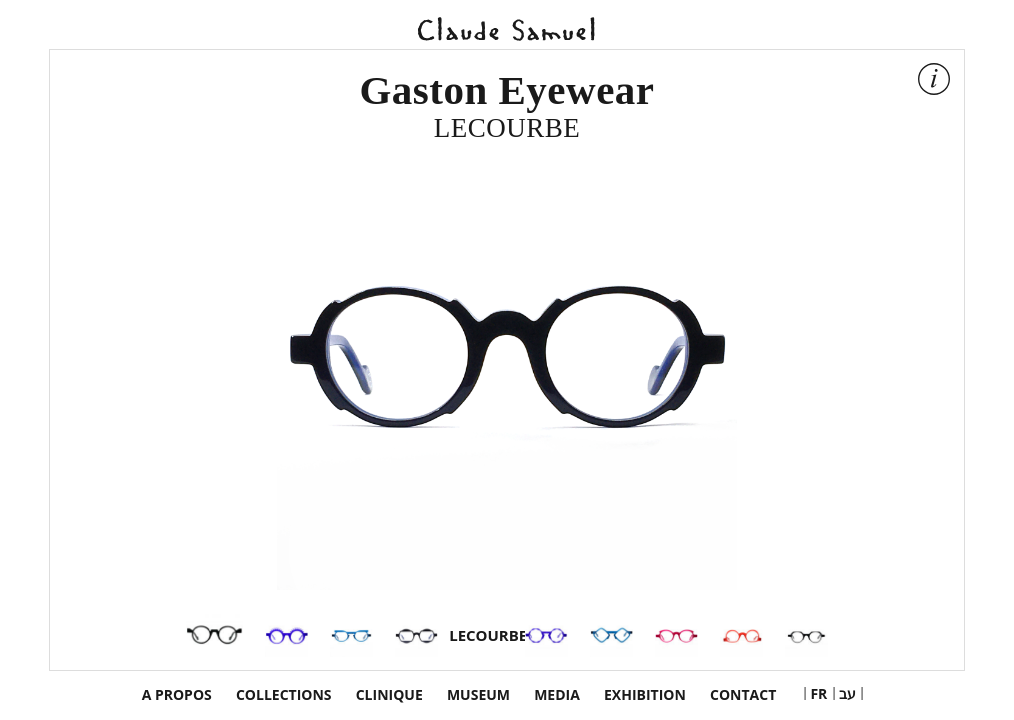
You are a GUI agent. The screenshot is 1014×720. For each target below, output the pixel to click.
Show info (936, 81)
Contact (743, 695)
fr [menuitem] (818, 693)
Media (557, 695)
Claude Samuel (507, 26)
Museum (478, 695)
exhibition (645, 695)
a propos (177, 695)
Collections (284, 695)
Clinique (389, 695)
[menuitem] (818, 693)
